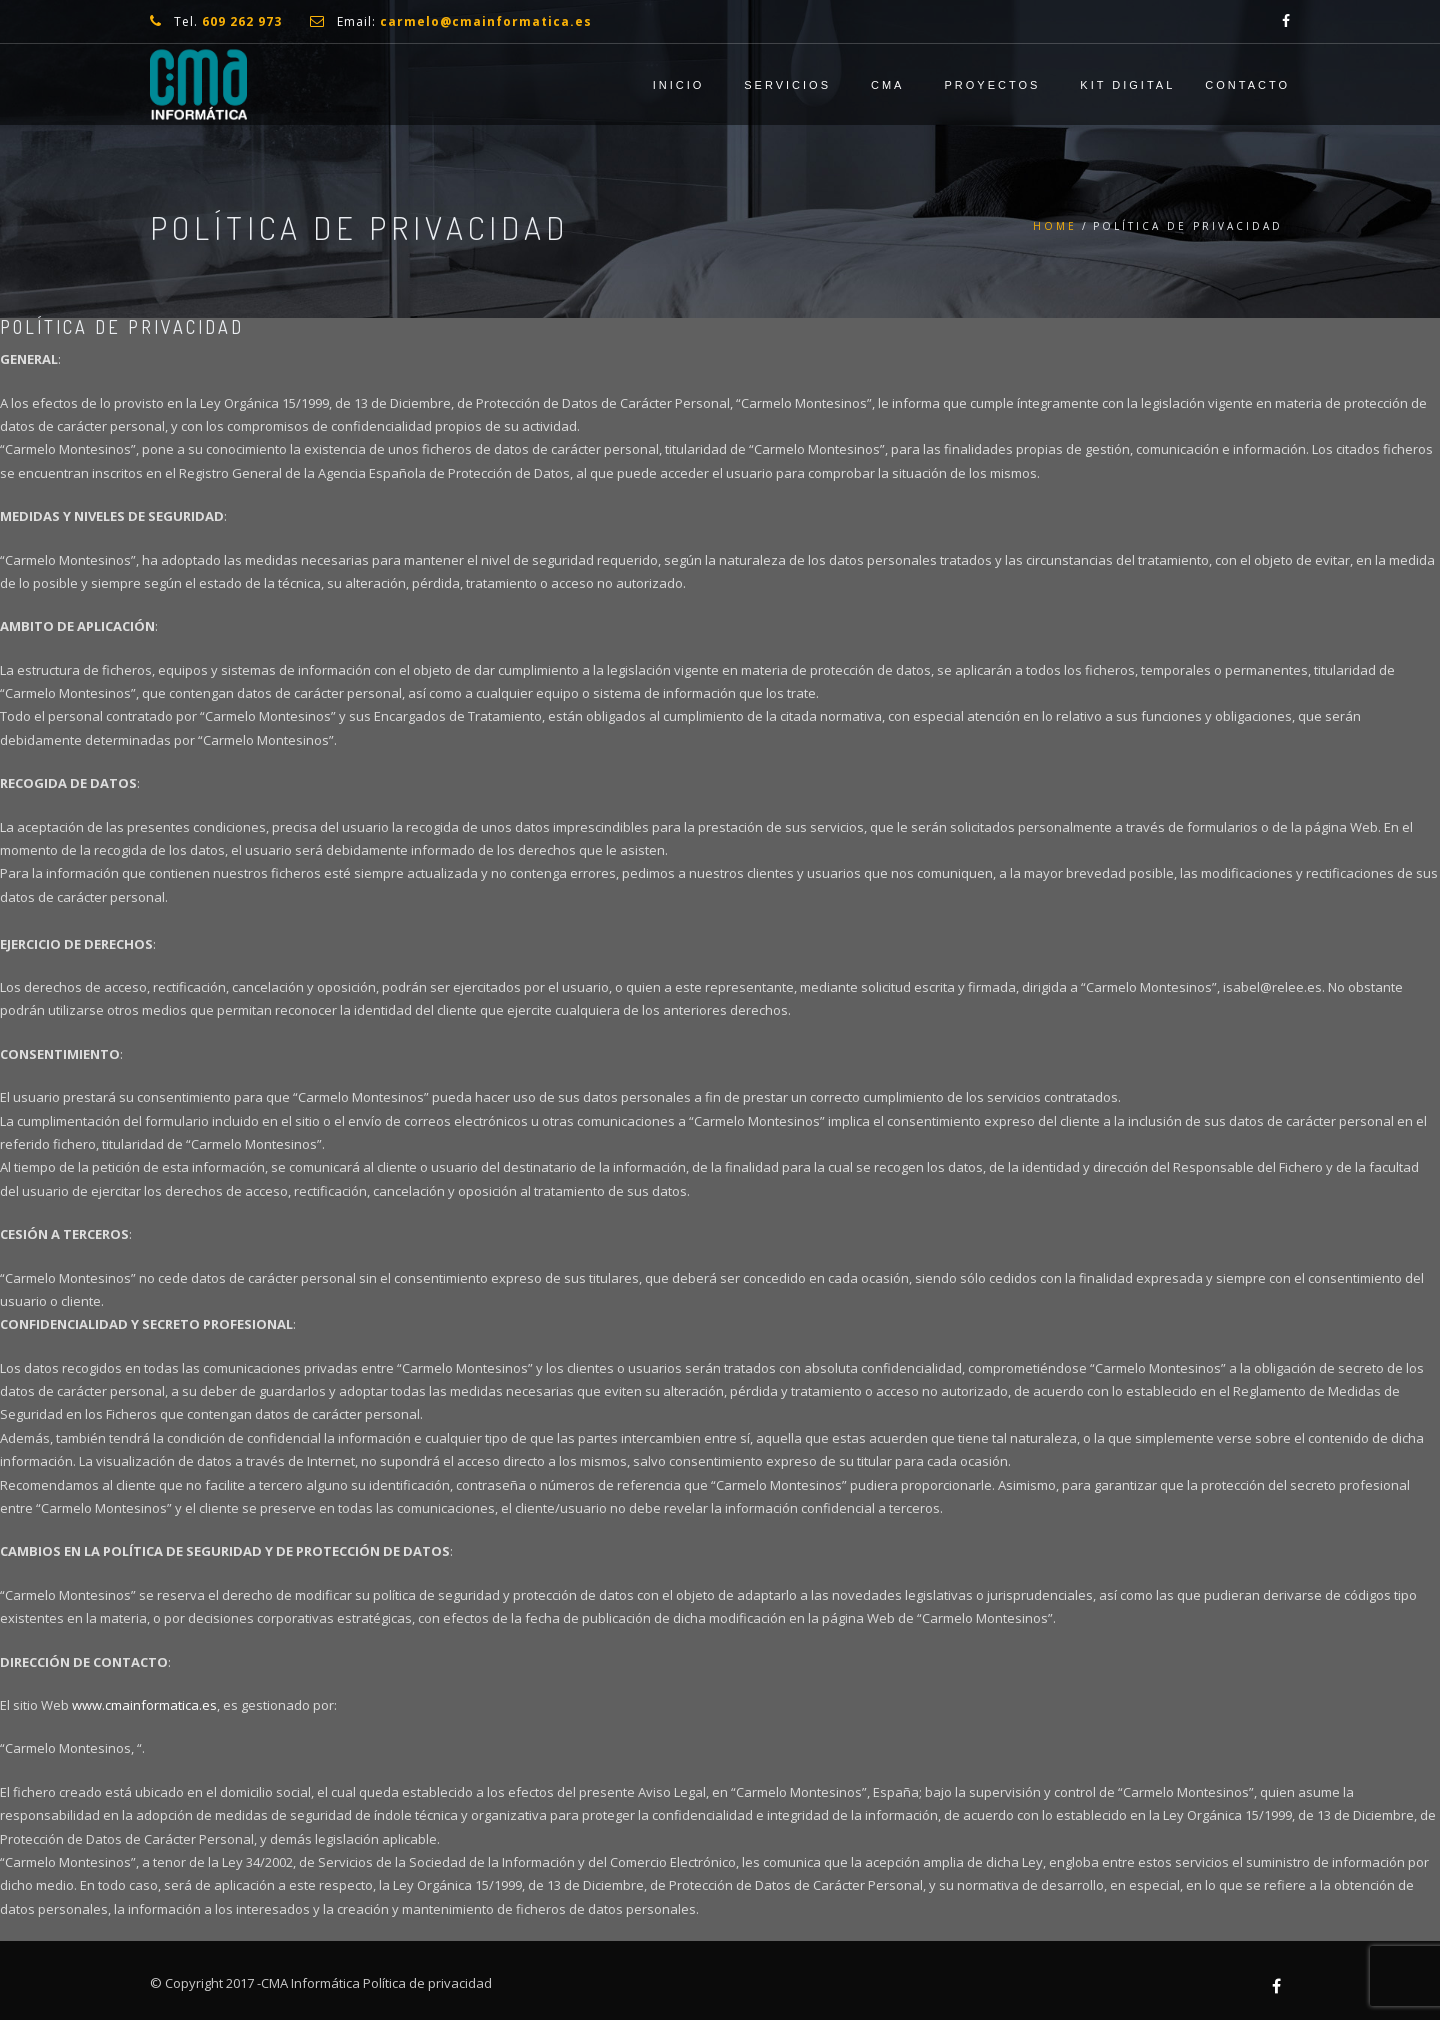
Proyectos (992, 85)
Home (1055, 226)
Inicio (679, 85)
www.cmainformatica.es (144, 1705)
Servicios (787, 85)
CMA (887, 85)
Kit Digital (1127, 85)
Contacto (1247, 85)
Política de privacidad (427, 1983)
